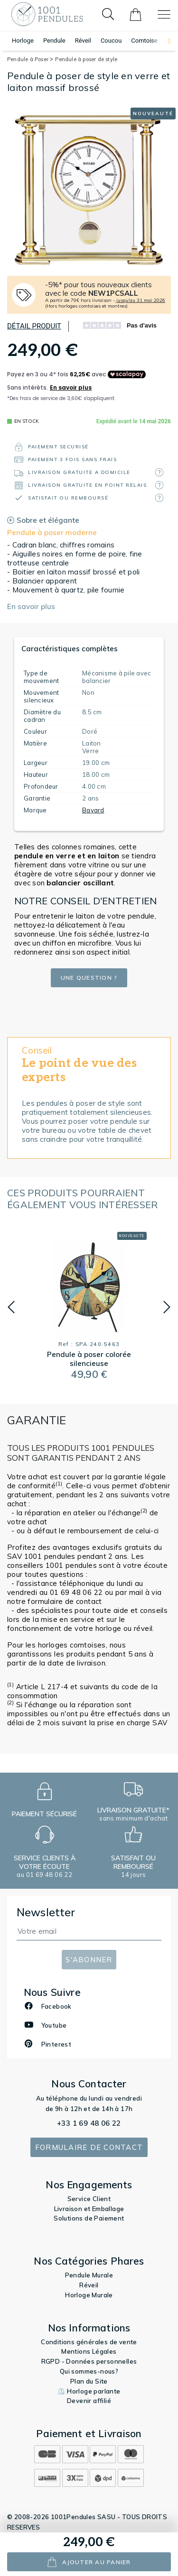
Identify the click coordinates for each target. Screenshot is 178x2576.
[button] (164, 41)
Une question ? (89, 977)
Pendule (54, 40)
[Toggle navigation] (164, 14)
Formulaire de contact (89, 2147)
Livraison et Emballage (89, 2208)
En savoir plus (31, 606)
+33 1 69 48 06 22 (89, 2123)
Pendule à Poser (30, 59)
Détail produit (34, 326)
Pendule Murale (89, 2275)
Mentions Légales (88, 2351)
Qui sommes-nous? (89, 2371)
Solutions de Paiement (89, 2218)
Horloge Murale (89, 2295)
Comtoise (144, 40)
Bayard (93, 810)
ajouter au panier (89, 2562)
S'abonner (89, 1959)
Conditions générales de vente (89, 2342)
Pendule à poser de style (86, 59)
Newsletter (46, 1912)
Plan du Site (89, 2381)
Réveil (83, 40)
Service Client (89, 2199)
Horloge (23, 40)
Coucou (111, 40)
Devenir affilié (89, 2400)
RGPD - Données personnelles (89, 2361)
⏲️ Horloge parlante (88, 2391)
